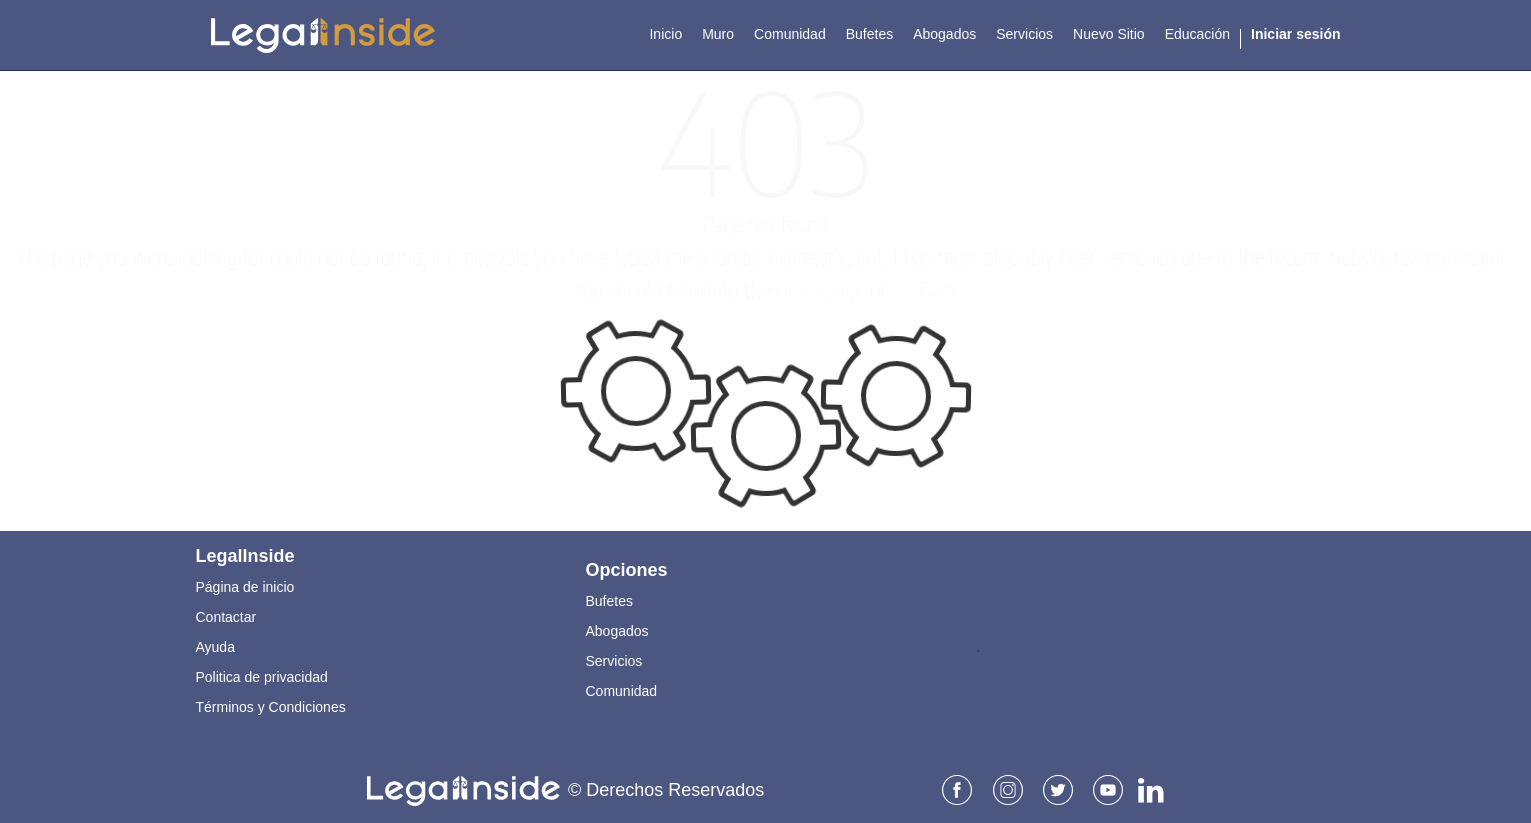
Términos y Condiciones (271, 706)
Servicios (614, 660)
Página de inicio (245, 586)
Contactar (226, 616)
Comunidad (622, 690)
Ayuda (215, 646)
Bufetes (609, 600)
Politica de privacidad (262, 676)
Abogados (617, 630)
